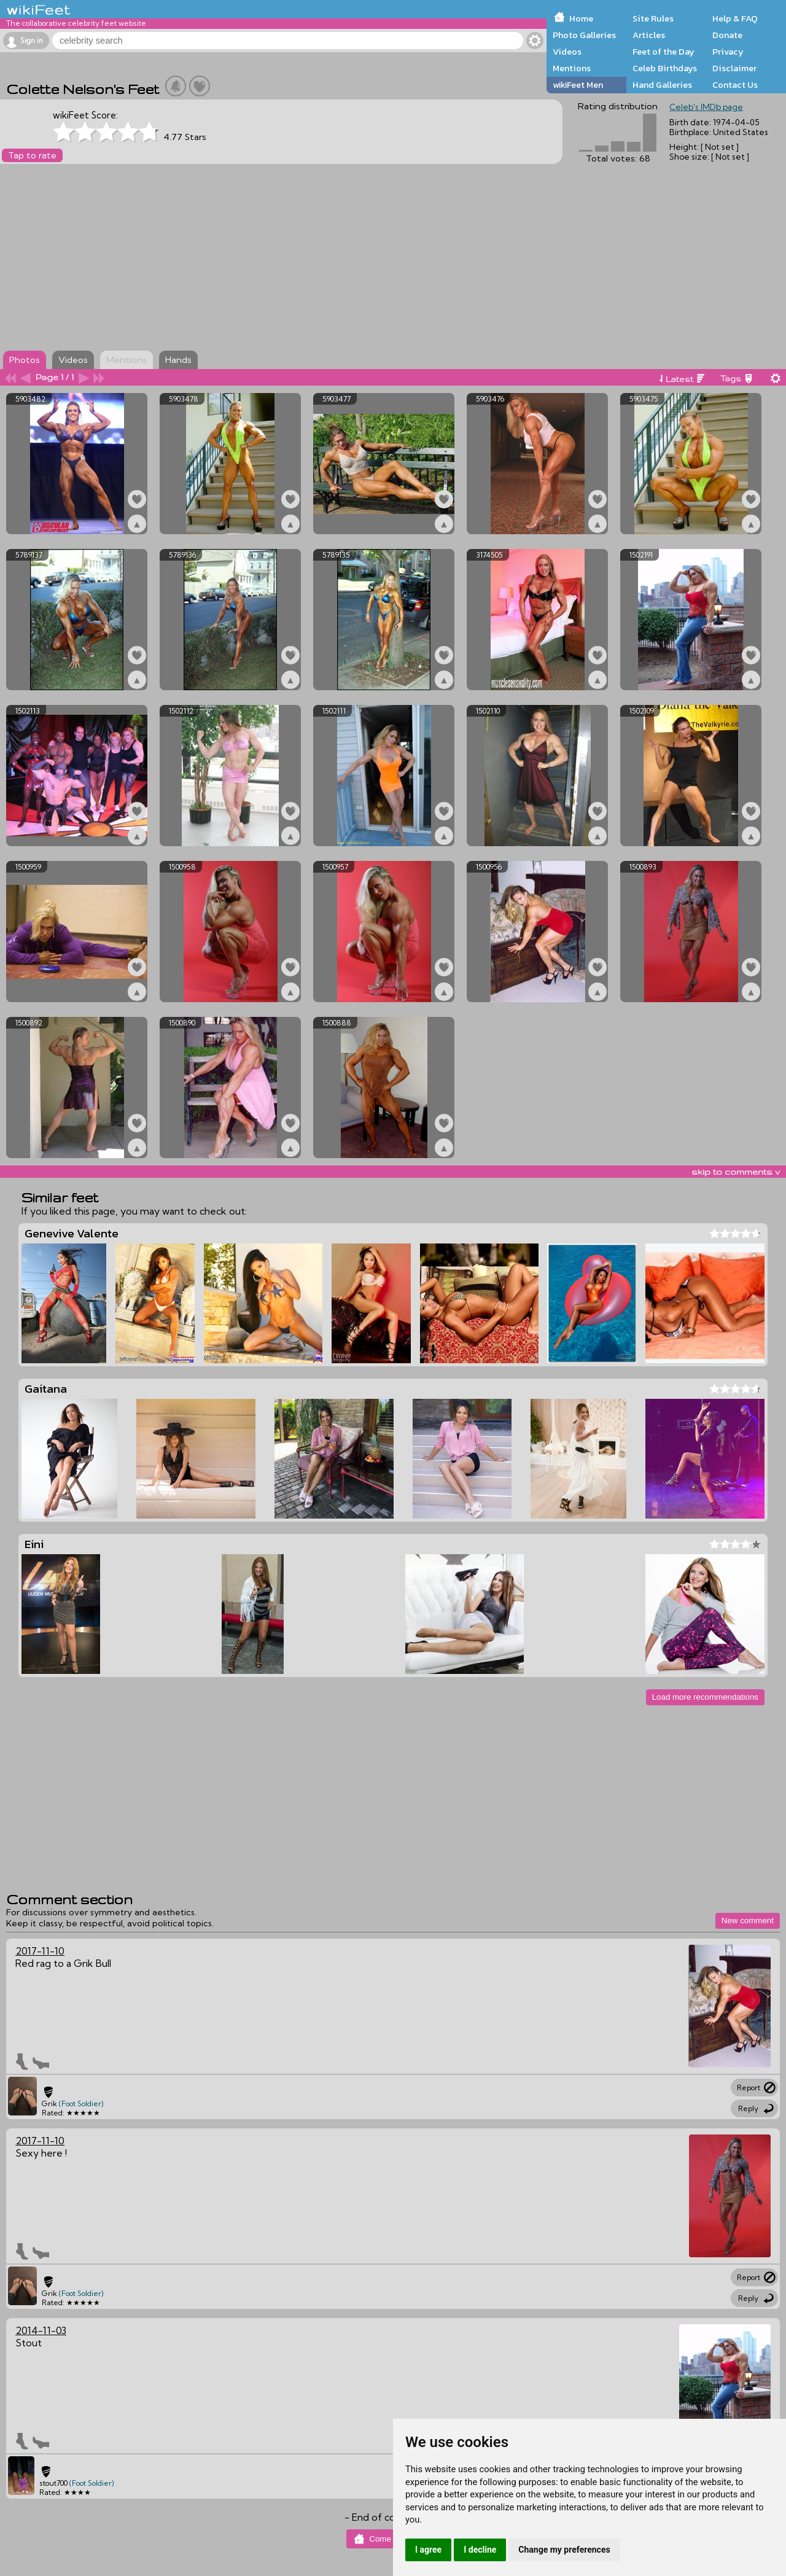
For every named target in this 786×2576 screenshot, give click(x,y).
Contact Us (735, 84)
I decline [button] (480, 2550)
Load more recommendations (705, 1697)
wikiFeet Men (578, 84)
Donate (727, 35)
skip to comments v (735, 1172)
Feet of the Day (663, 51)
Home (581, 18)
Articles (648, 35)
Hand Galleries (662, 84)
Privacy (728, 51)
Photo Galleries (584, 35)
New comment (748, 1920)
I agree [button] (428, 2550)
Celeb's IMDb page (706, 107)
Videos (567, 51)
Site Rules (653, 18)
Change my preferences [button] (564, 2550)
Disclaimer (734, 68)
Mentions (572, 68)
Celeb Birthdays (664, 68)
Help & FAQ (735, 18)
